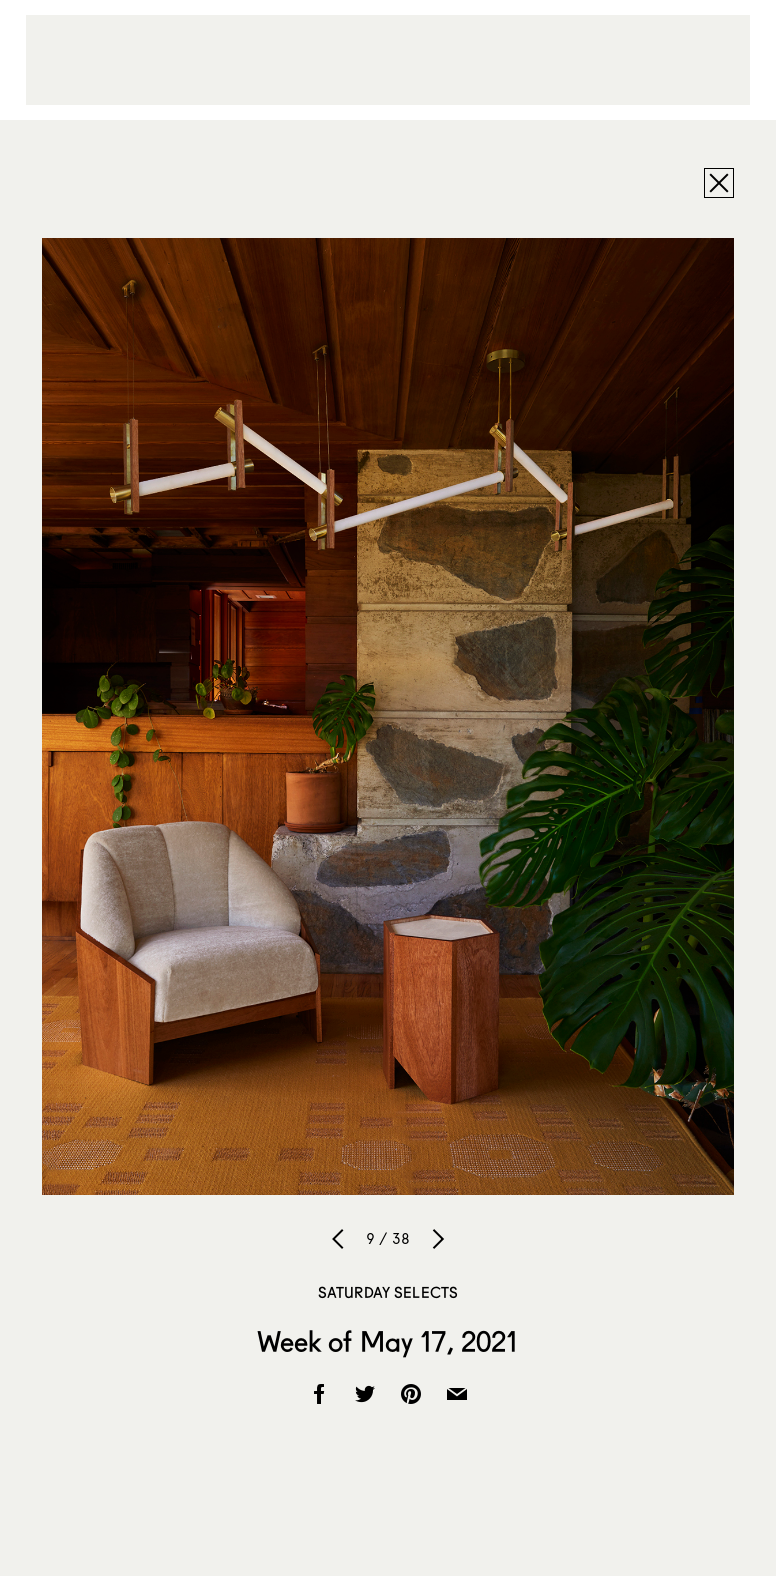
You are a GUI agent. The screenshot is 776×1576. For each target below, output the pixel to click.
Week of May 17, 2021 (388, 1341)
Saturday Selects (388, 1292)
